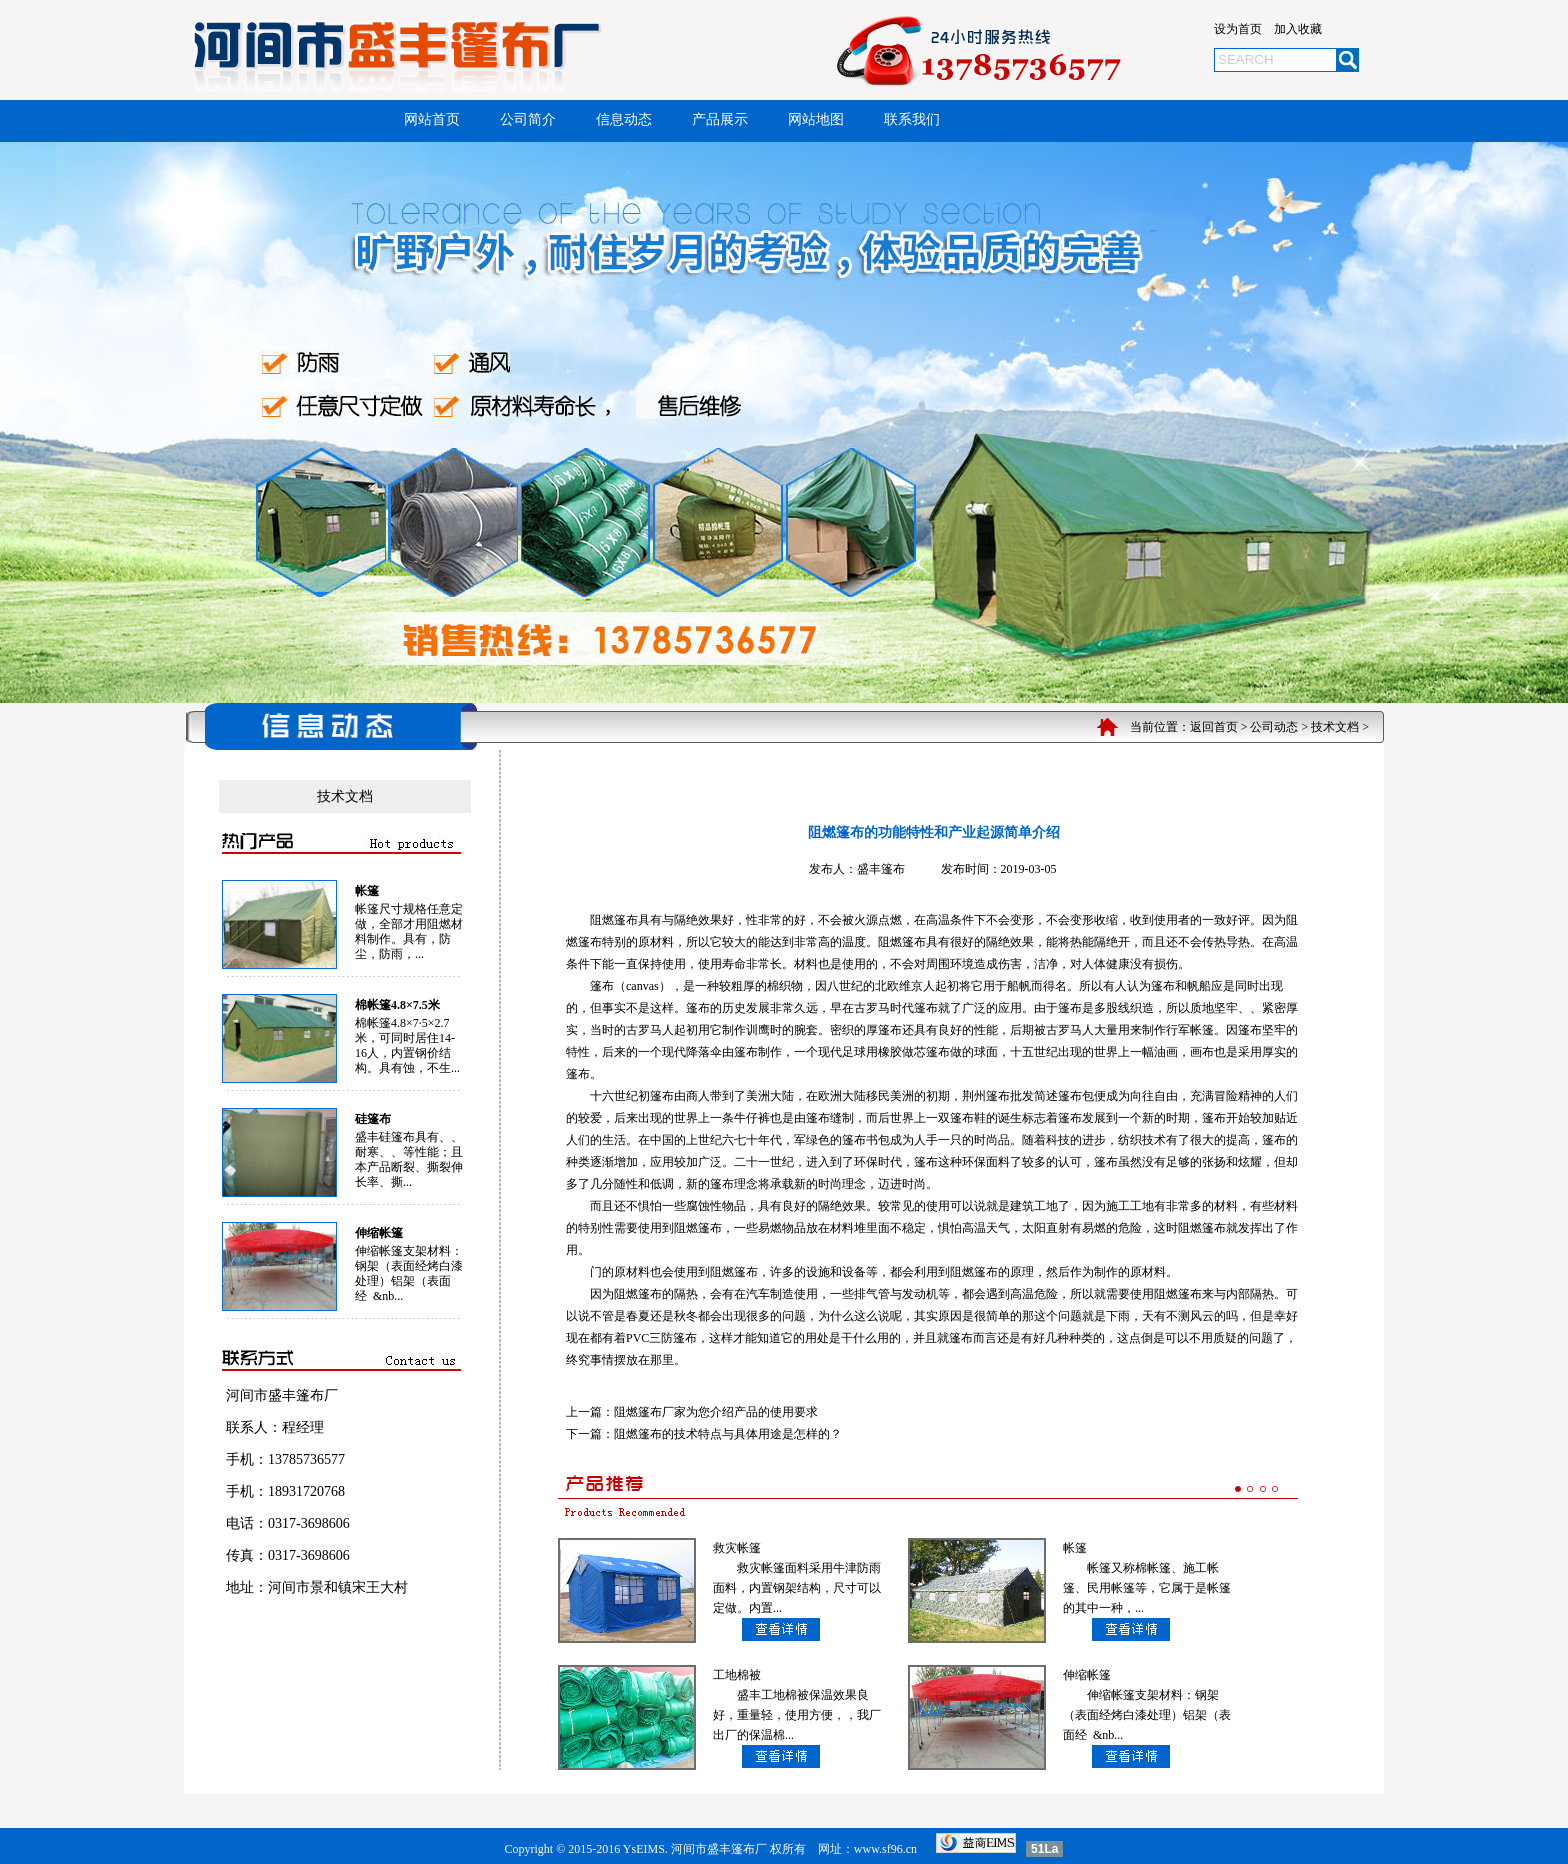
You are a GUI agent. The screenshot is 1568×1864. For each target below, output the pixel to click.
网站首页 (432, 119)
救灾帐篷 (737, 1548)
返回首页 (1214, 727)
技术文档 (1335, 727)
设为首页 (1238, 29)
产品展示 (720, 119)
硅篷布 (373, 1119)
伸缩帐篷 (379, 1233)
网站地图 (816, 119)
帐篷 (367, 891)
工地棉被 (737, 1675)
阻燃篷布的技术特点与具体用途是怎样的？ (728, 1434)
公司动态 (1274, 727)
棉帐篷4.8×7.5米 (397, 1005)
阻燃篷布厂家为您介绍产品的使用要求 (716, 1412)
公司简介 (528, 119)
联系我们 (912, 119)
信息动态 (624, 119)
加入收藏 (1298, 29)
